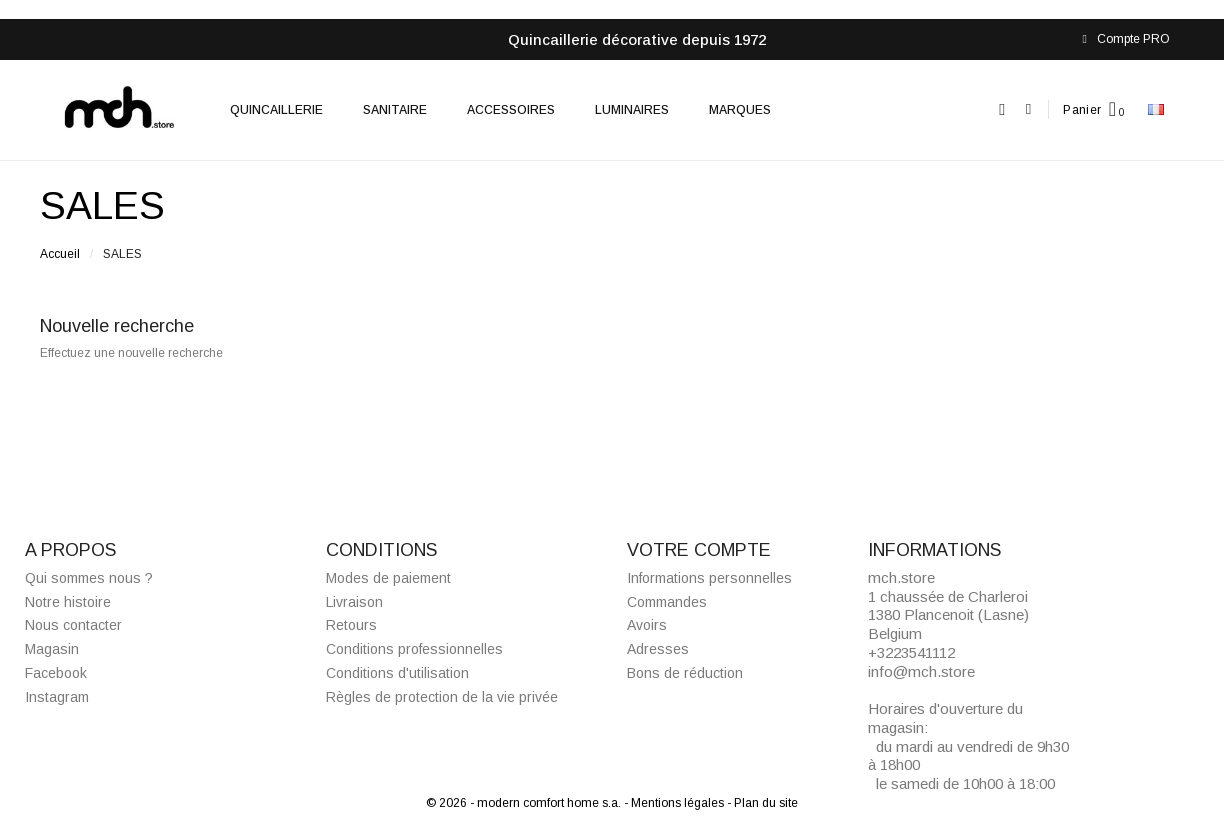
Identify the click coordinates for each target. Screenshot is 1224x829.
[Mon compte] (1028, 109)
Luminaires (632, 110)
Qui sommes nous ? (89, 578)
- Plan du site (762, 803)
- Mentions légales (675, 803)
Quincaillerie (276, 110)
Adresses (658, 649)
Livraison (354, 602)
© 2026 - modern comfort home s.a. (525, 803)
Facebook (56, 673)
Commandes (667, 602)
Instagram (57, 697)
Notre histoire (68, 602)
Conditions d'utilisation (397, 673)
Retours (351, 625)
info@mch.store (921, 671)
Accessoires (511, 110)
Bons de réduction (685, 673)
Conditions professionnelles (414, 649)
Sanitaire (395, 110)
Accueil (60, 254)
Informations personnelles (709, 578)
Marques (740, 110)
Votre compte (699, 550)
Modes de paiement (388, 578)
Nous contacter (73, 625)
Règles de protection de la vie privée (442, 697)
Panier (1082, 110)
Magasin (52, 649)
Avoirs (647, 625)
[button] (1002, 109)
